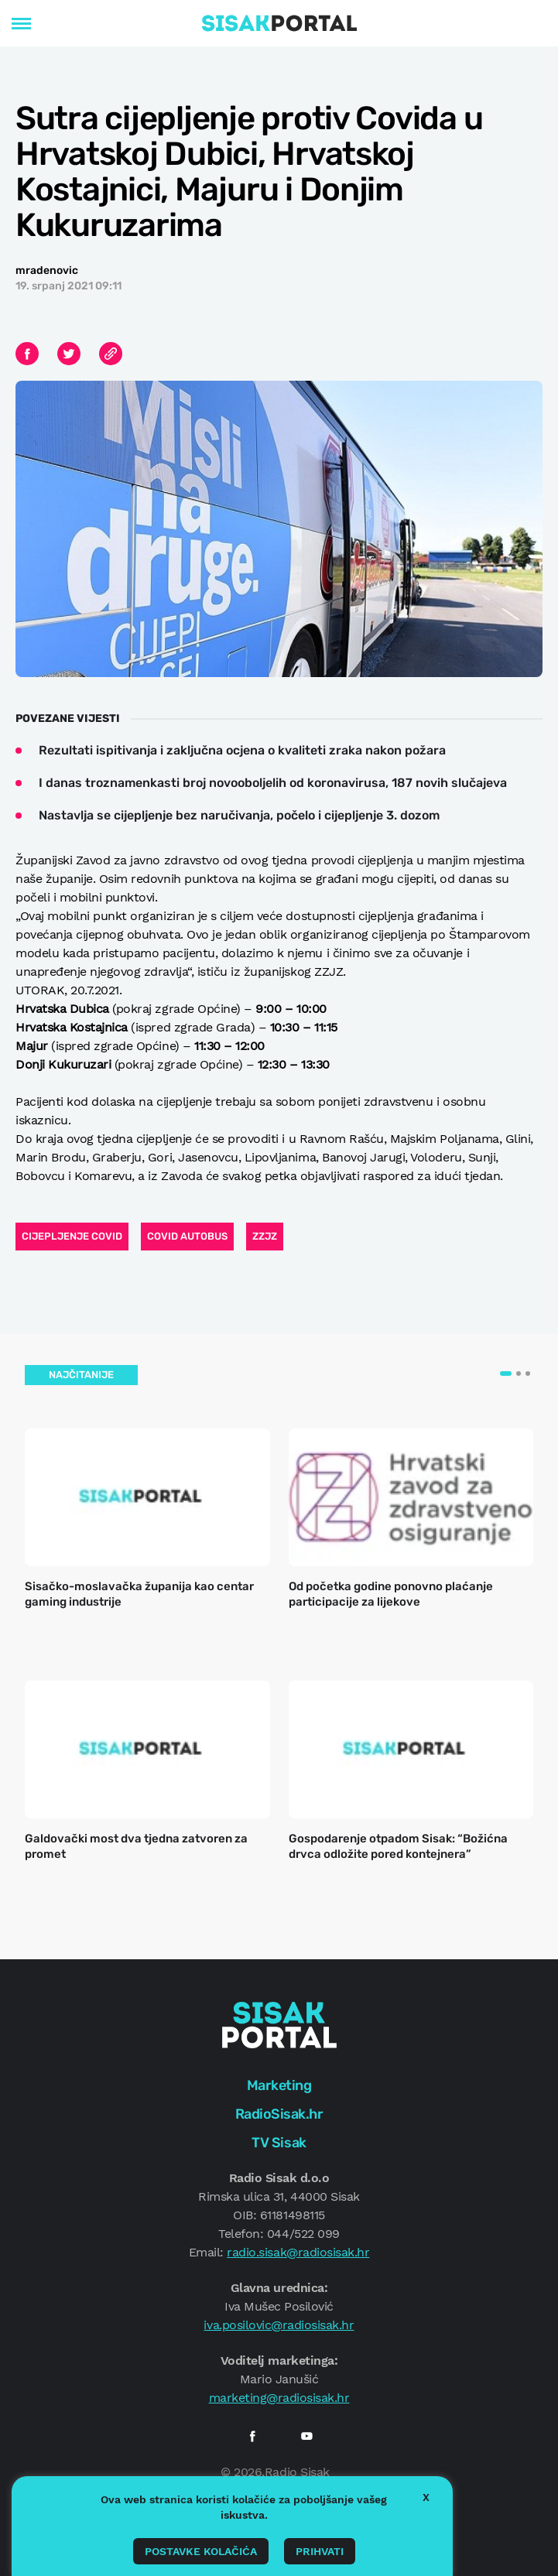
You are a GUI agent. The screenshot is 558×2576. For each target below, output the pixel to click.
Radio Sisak (297, 2472)
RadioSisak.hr (279, 2114)
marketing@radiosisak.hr (279, 2397)
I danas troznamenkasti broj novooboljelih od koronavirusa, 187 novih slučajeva (273, 782)
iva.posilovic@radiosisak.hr (279, 2325)
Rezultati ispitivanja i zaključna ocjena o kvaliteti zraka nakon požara (242, 750)
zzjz (264, 1236)
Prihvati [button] (320, 2551)
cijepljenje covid (72, 1236)
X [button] (426, 2497)
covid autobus (187, 1236)
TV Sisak (279, 2142)
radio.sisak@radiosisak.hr (298, 2252)
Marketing (279, 2085)
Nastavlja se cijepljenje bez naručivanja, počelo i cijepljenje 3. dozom (239, 815)
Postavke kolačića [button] (201, 2551)
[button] (506, 1373)
